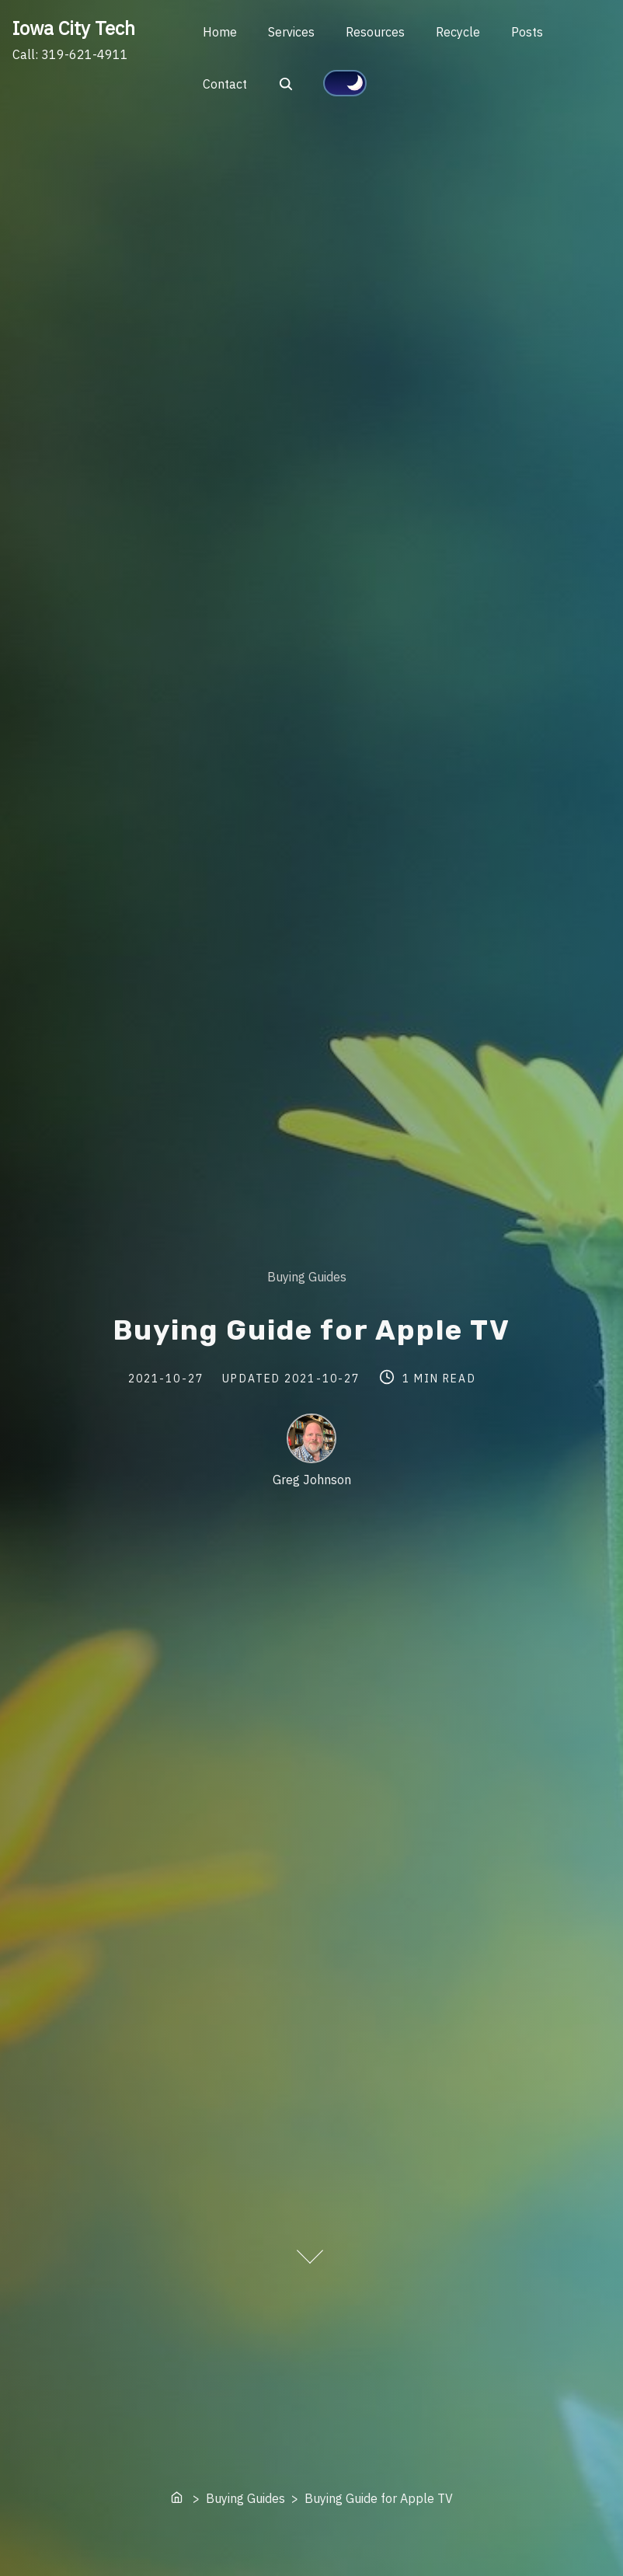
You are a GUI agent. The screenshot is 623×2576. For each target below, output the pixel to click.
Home (220, 32)
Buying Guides (306, 1277)
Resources (375, 32)
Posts (527, 32)
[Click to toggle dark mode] (345, 83)
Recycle (458, 32)
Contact (225, 84)
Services (291, 32)
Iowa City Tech (73, 28)
